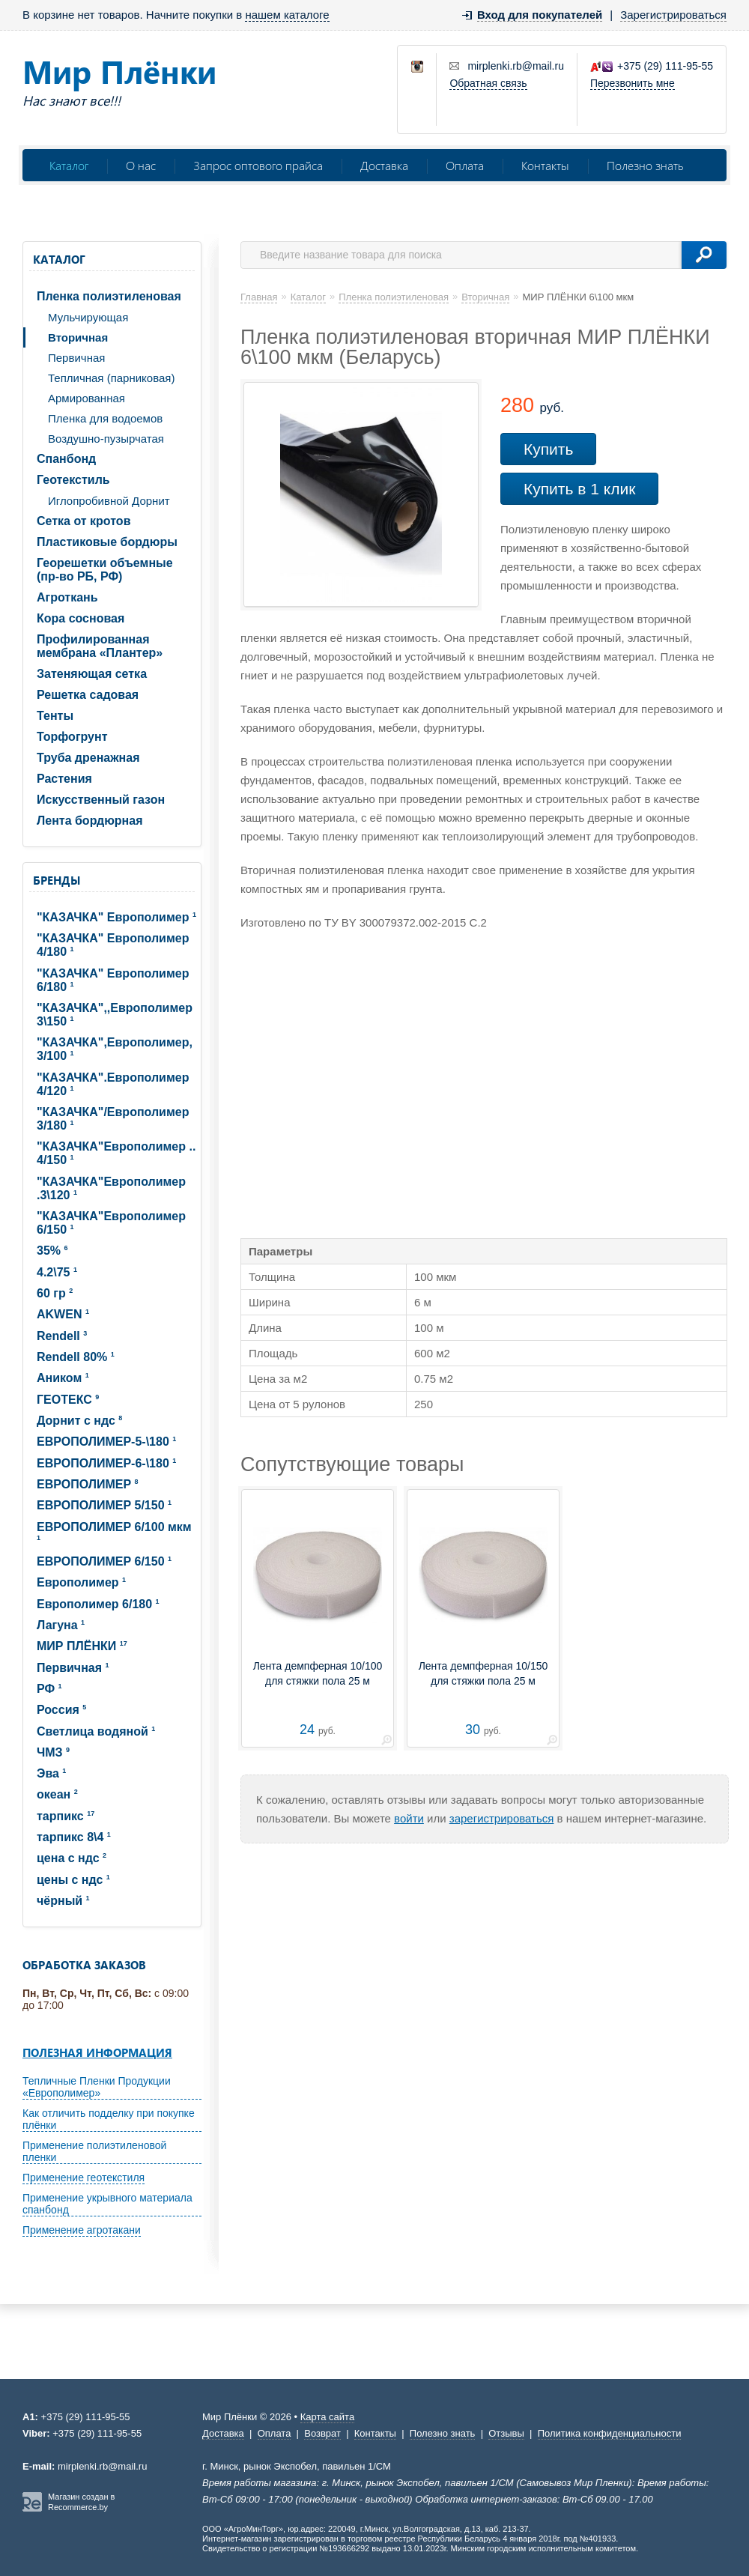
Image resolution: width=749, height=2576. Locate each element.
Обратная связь (488, 83)
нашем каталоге (287, 14)
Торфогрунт (72, 736)
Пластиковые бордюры (107, 542)
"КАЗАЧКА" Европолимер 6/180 (113, 980)
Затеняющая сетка (92, 673)
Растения (64, 778)
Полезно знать (645, 165)
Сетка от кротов (83, 521)
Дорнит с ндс (79, 1420)
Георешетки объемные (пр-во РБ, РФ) (105, 570)
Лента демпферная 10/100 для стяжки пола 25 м (318, 1673)
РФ (49, 1688)
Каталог (68, 165)
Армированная (86, 398)
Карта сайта (327, 2416)
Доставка (384, 165)
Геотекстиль (73, 479)
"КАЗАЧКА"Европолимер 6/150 (111, 1223)
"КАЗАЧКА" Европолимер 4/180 (113, 945)
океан (57, 1794)
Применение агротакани (81, 2230)
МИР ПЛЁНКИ (82, 1646)
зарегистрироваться (501, 1818)
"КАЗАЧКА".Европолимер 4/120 (113, 1084)
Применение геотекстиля (83, 2177)
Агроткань (67, 597)
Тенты (55, 715)
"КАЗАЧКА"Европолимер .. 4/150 (116, 1153)
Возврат (322, 2433)
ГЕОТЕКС (68, 1399)
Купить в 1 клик (579, 488)
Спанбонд (66, 458)
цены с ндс (73, 1879)
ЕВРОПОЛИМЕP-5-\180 (106, 1441)
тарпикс (65, 1816)
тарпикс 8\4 (74, 1837)
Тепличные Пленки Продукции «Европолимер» (96, 2087)
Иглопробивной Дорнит (109, 500)
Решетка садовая (88, 694)
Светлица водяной (96, 1731)
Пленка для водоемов (105, 418)
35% (52, 1250)
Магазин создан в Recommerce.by (81, 2502)
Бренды (56, 880)
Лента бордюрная (90, 820)
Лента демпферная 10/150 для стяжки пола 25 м (483, 1673)
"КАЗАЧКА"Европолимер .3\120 (111, 1188)
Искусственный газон (101, 799)
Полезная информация (97, 2052)
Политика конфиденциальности (610, 2433)
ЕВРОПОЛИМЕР (88, 1484)
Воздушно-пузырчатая (106, 438)
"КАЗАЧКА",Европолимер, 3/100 (114, 1049)
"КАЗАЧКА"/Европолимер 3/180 (113, 1119)
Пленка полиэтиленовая (109, 296)
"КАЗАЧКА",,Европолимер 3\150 (114, 1014)
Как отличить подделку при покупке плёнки (108, 2119)
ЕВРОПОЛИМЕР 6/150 (104, 1561)
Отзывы (506, 2433)
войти (409, 1818)
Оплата (465, 165)
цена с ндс (71, 1858)
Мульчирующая (88, 317)
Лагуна (61, 1625)
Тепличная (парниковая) (111, 378)
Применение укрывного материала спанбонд (107, 2204)
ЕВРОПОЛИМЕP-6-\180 (106, 1463)
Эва (51, 1773)
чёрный (63, 1900)
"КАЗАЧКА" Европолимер (116, 917)
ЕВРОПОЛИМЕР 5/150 (104, 1505)
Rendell (62, 1336)
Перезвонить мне (632, 83)
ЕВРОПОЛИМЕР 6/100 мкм (114, 1531)
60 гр (55, 1293)
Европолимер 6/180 (98, 1604)
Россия (61, 1709)
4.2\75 (57, 1272)
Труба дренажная (88, 757)
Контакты (545, 165)
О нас (141, 165)
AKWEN (63, 1314)
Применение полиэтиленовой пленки (94, 2151)
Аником (63, 1378)
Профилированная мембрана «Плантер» (100, 646)
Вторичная (78, 337)
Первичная (76, 357)
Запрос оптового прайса (258, 165)
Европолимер (81, 1582)
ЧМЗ (53, 1752)
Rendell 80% (76, 1357)
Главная (258, 297)
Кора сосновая (80, 618)
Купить (548, 449)
